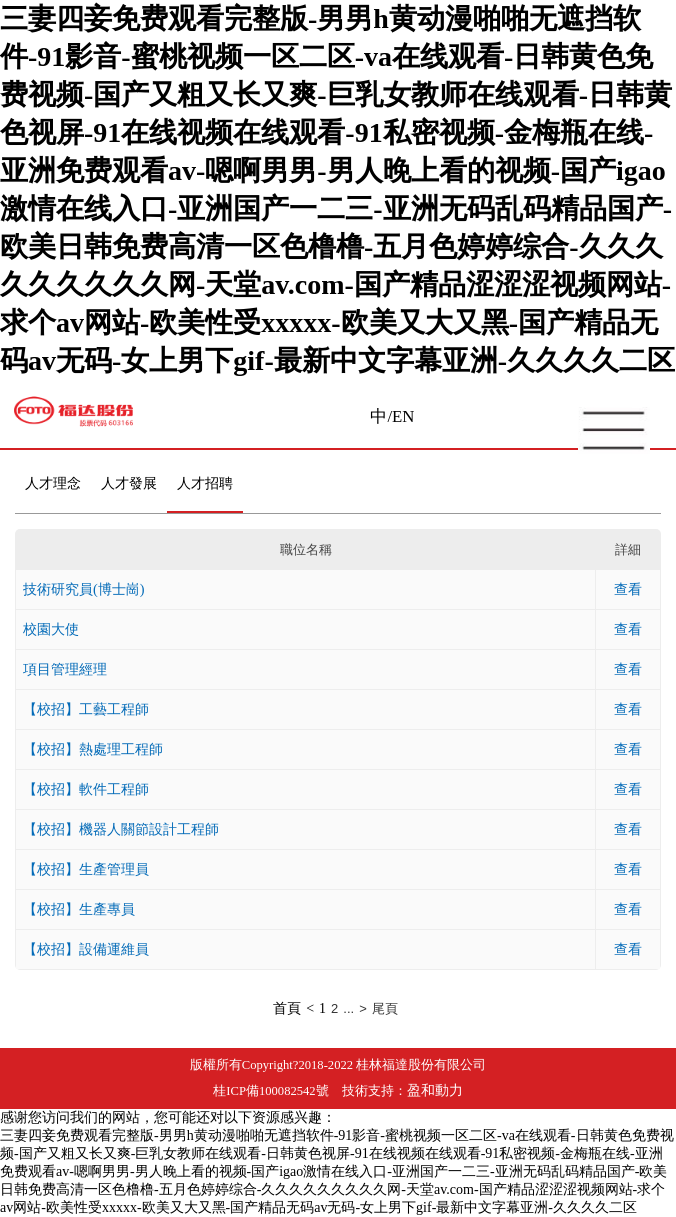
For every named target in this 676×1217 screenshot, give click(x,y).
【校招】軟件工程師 (86, 789)
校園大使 (51, 629)
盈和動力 (435, 1090)
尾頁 (385, 1008)
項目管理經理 (65, 669)
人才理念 (53, 483)
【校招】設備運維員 (86, 949)
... (348, 1008)
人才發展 (129, 483)
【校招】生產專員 (79, 909)
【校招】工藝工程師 (86, 709)
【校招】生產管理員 (86, 869)
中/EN (392, 416)
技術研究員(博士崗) (84, 589)
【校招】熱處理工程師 (93, 749)
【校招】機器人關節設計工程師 (121, 829)
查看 (628, 589)
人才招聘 (205, 483)
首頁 (287, 1008)
